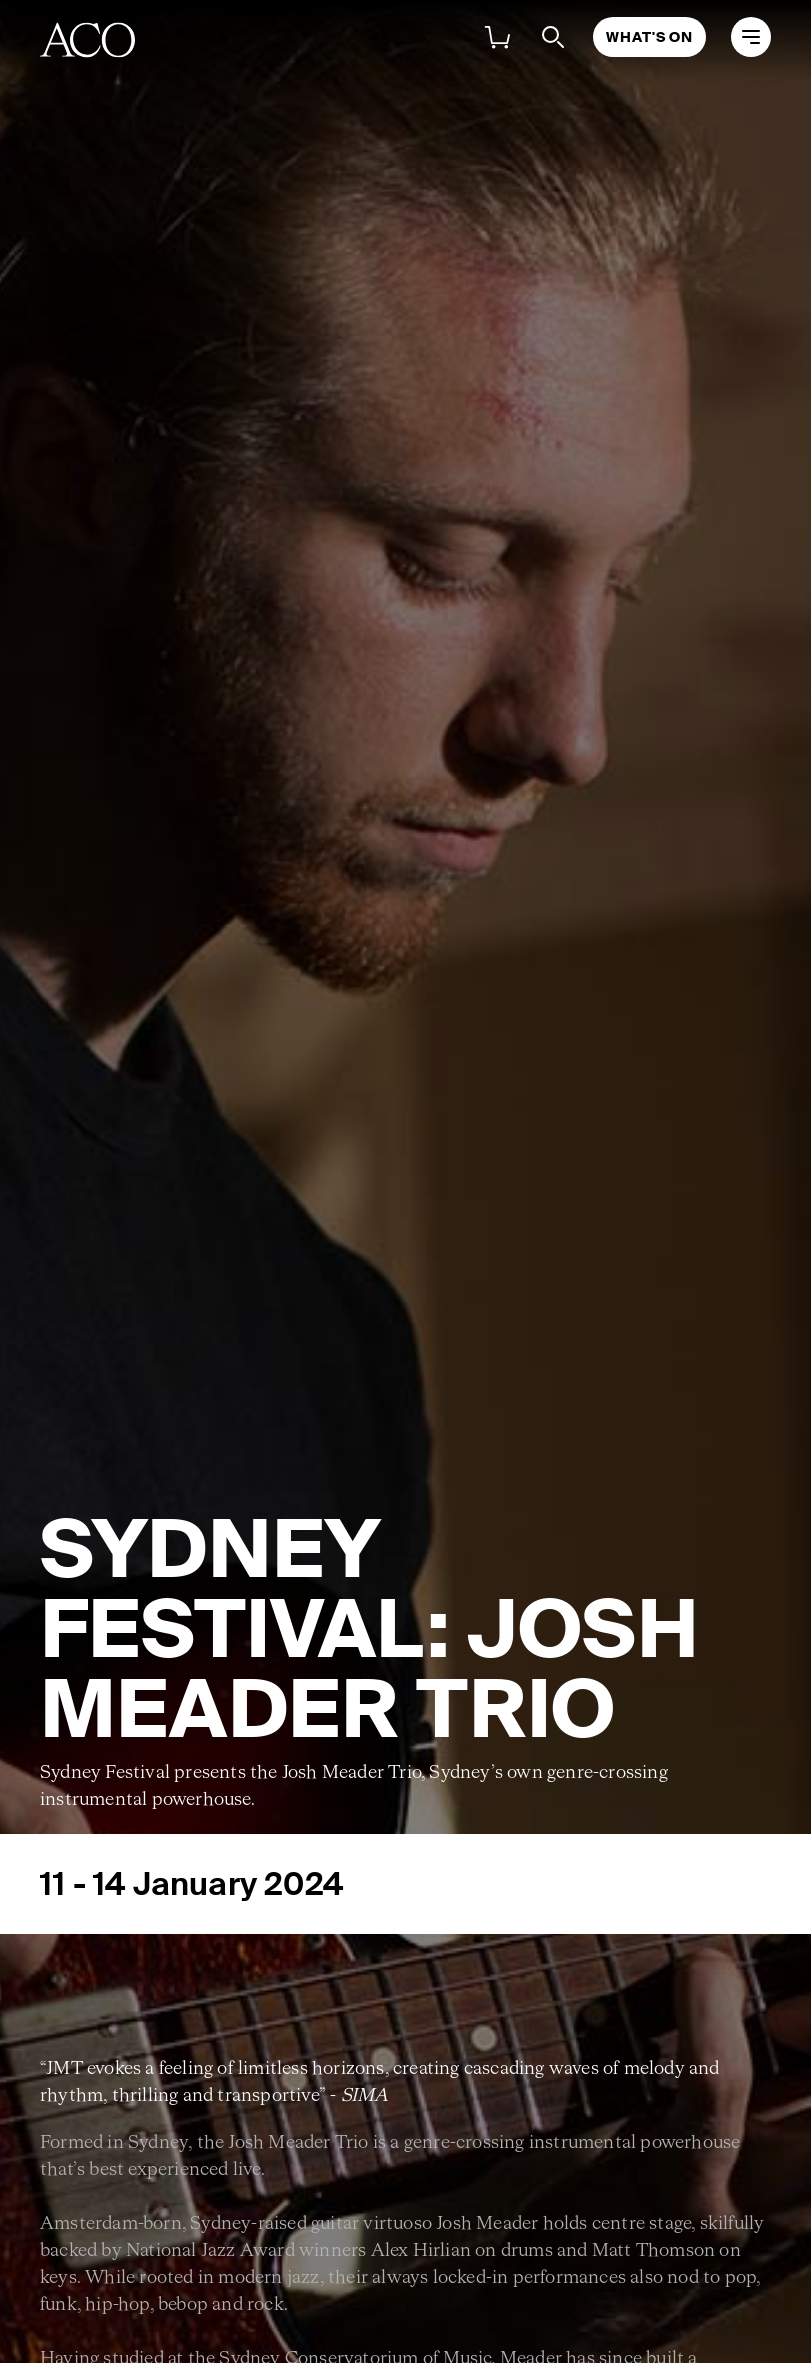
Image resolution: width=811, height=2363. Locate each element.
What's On (649, 37)
